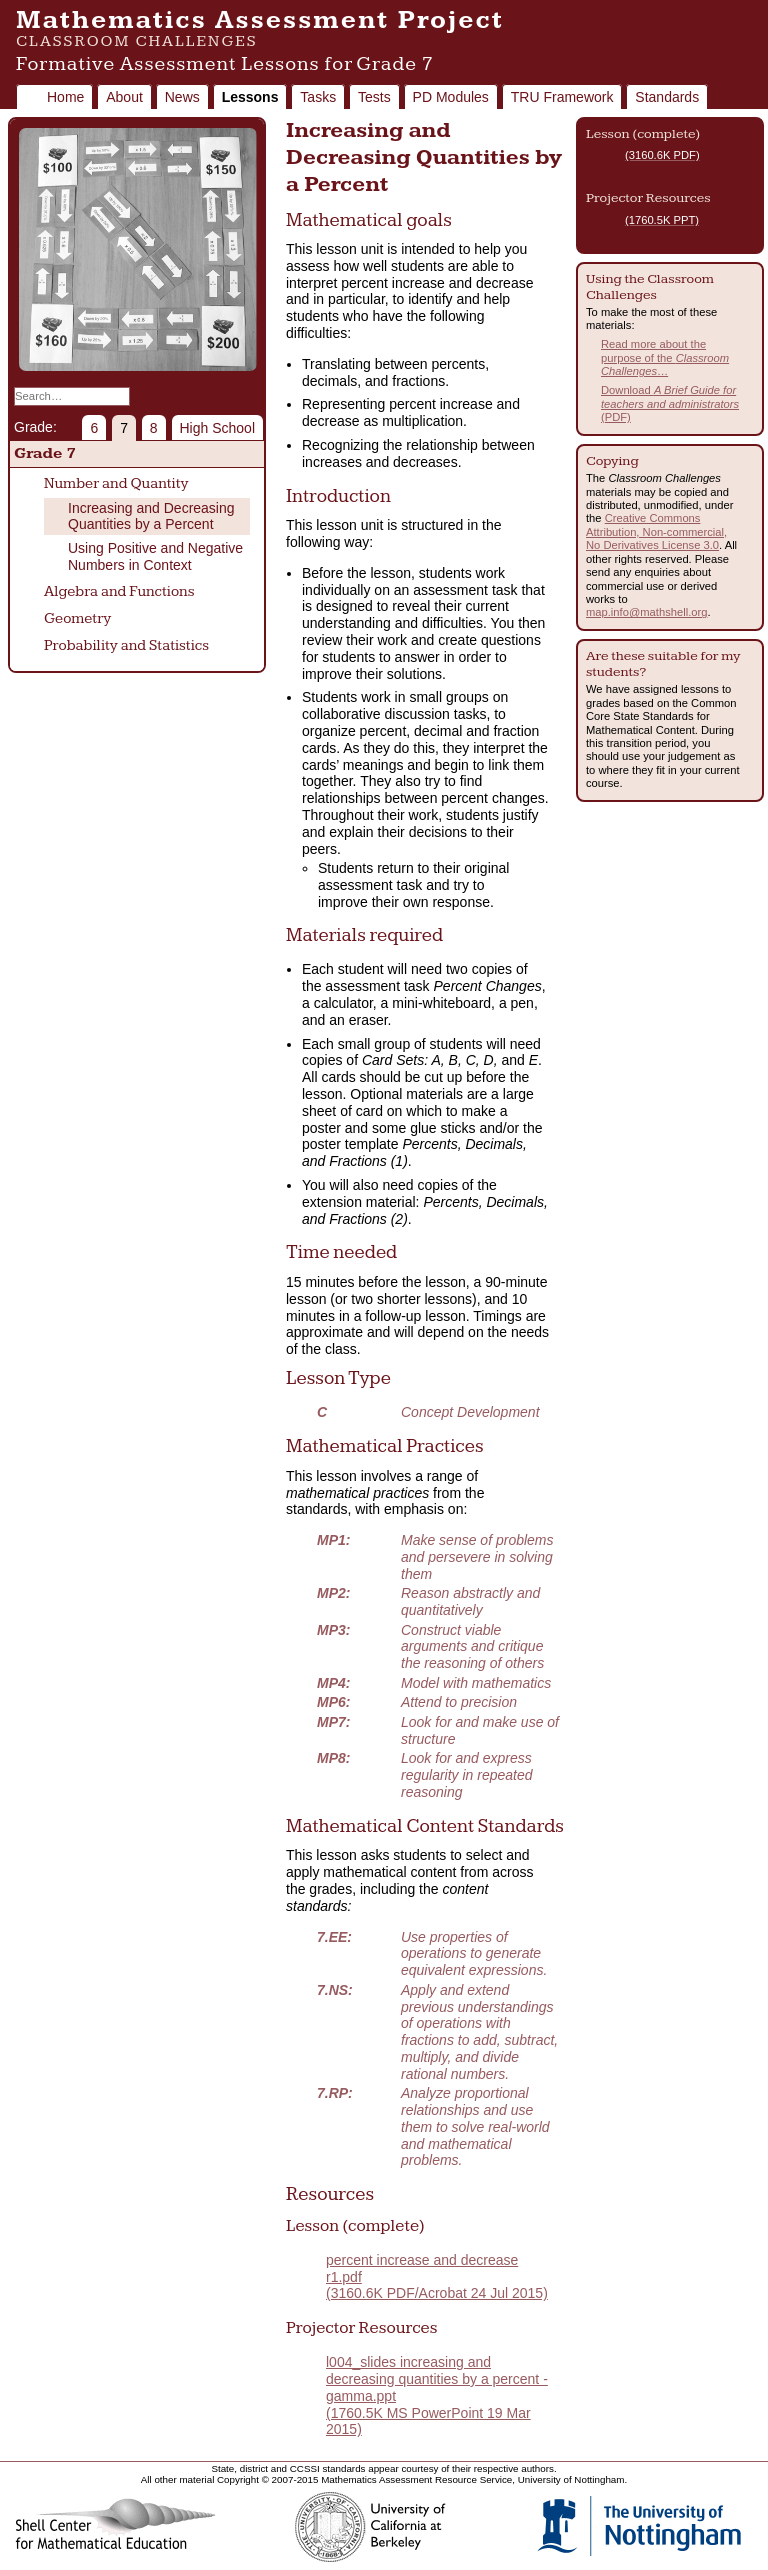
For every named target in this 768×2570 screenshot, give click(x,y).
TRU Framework (562, 97)
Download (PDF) (670, 403)
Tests (374, 97)
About (124, 97)
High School (218, 428)
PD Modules (451, 97)
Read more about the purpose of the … (665, 357)
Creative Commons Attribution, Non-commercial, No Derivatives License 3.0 (656, 531)
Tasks (318, 97)
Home (65, 97)
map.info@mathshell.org (646, 612)
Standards (667, 97)
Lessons (250, 97)
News (182, 97)
